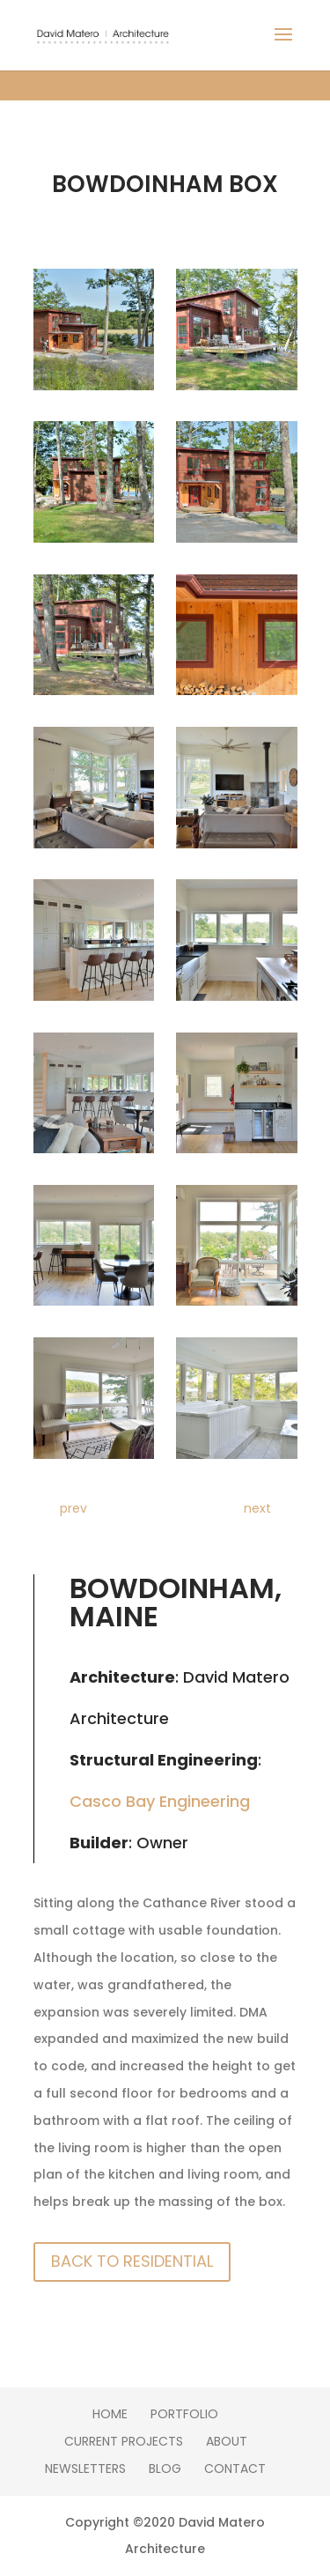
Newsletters (85, 2468)
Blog (165, 2468)
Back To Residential (132, 2261)
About (226, 2441)
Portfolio (184, 2414)
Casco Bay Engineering (160, 1801)
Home (110, 2414)
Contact (235, 2468)
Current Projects (123, 2441)
